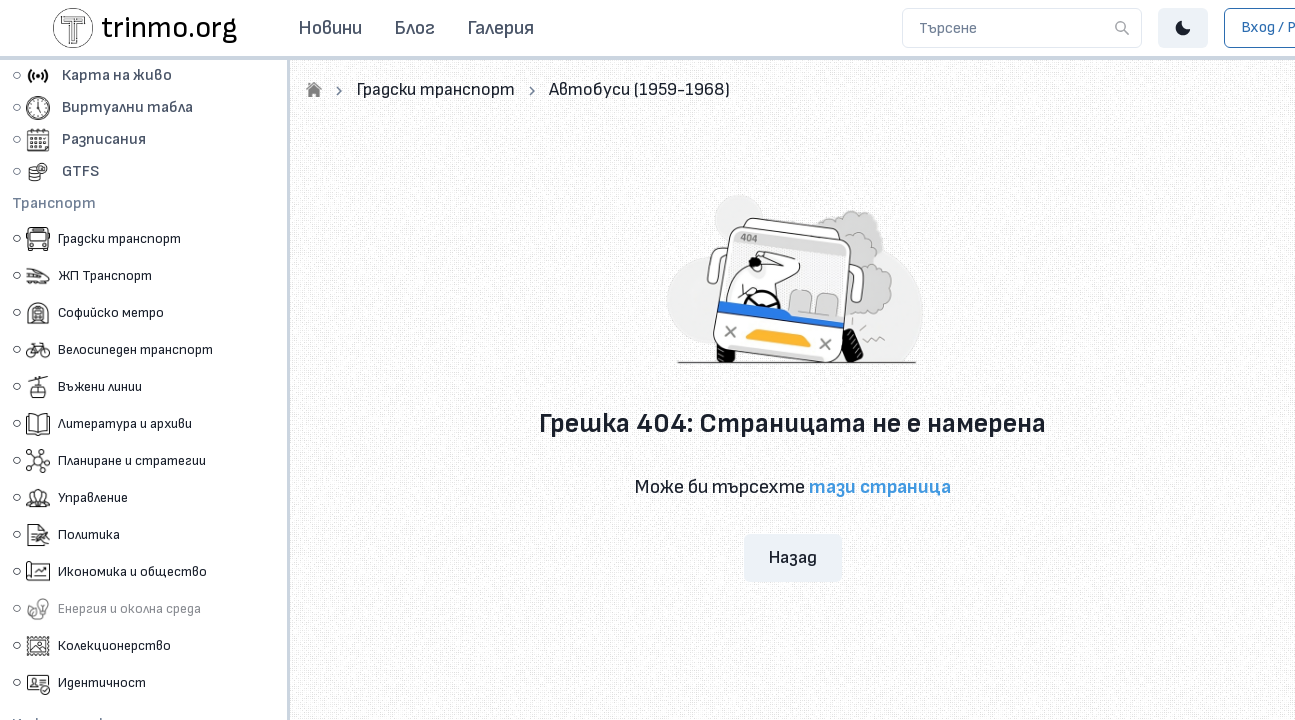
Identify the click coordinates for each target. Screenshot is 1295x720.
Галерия (500, 28)
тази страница (880, 487)
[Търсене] (1122, 28)
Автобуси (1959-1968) (639, 89)
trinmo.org (169, 28)
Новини (330, 28)
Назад (793, 557)
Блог (414, 28)
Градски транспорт (435, 89)
